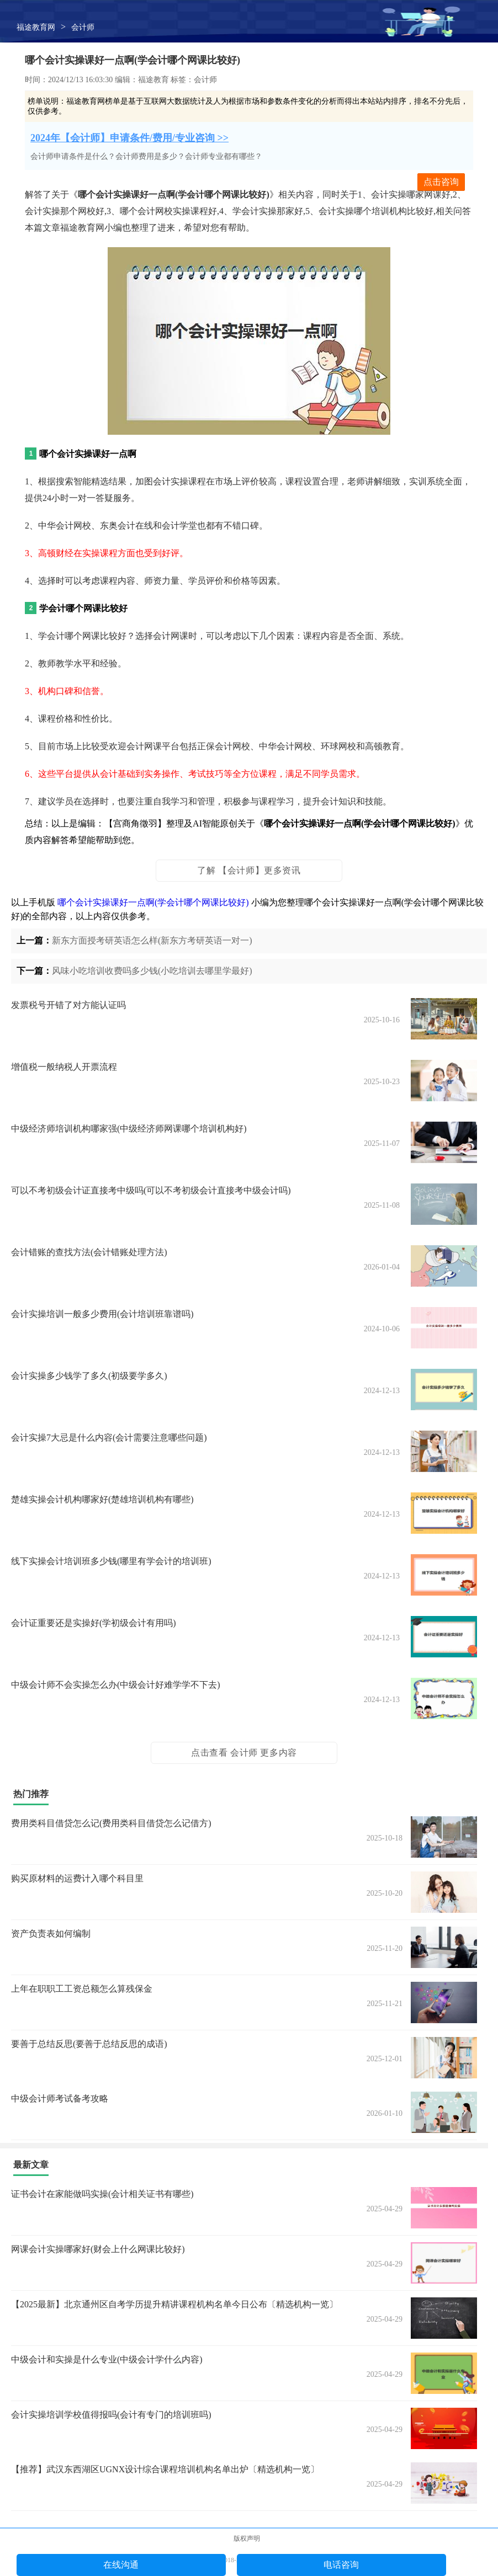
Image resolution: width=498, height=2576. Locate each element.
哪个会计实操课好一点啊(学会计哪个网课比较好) (153, 902)
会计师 (82, 27)
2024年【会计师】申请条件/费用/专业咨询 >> (129, 137)
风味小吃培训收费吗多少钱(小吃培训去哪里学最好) (152, 970)
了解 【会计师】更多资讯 (248, 870)
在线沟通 (121, 2564)
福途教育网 (36, 27)
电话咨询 (341, 2564)
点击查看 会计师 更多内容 (244, 1752)
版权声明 (247, 2538)
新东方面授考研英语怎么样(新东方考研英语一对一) (152, 940)
